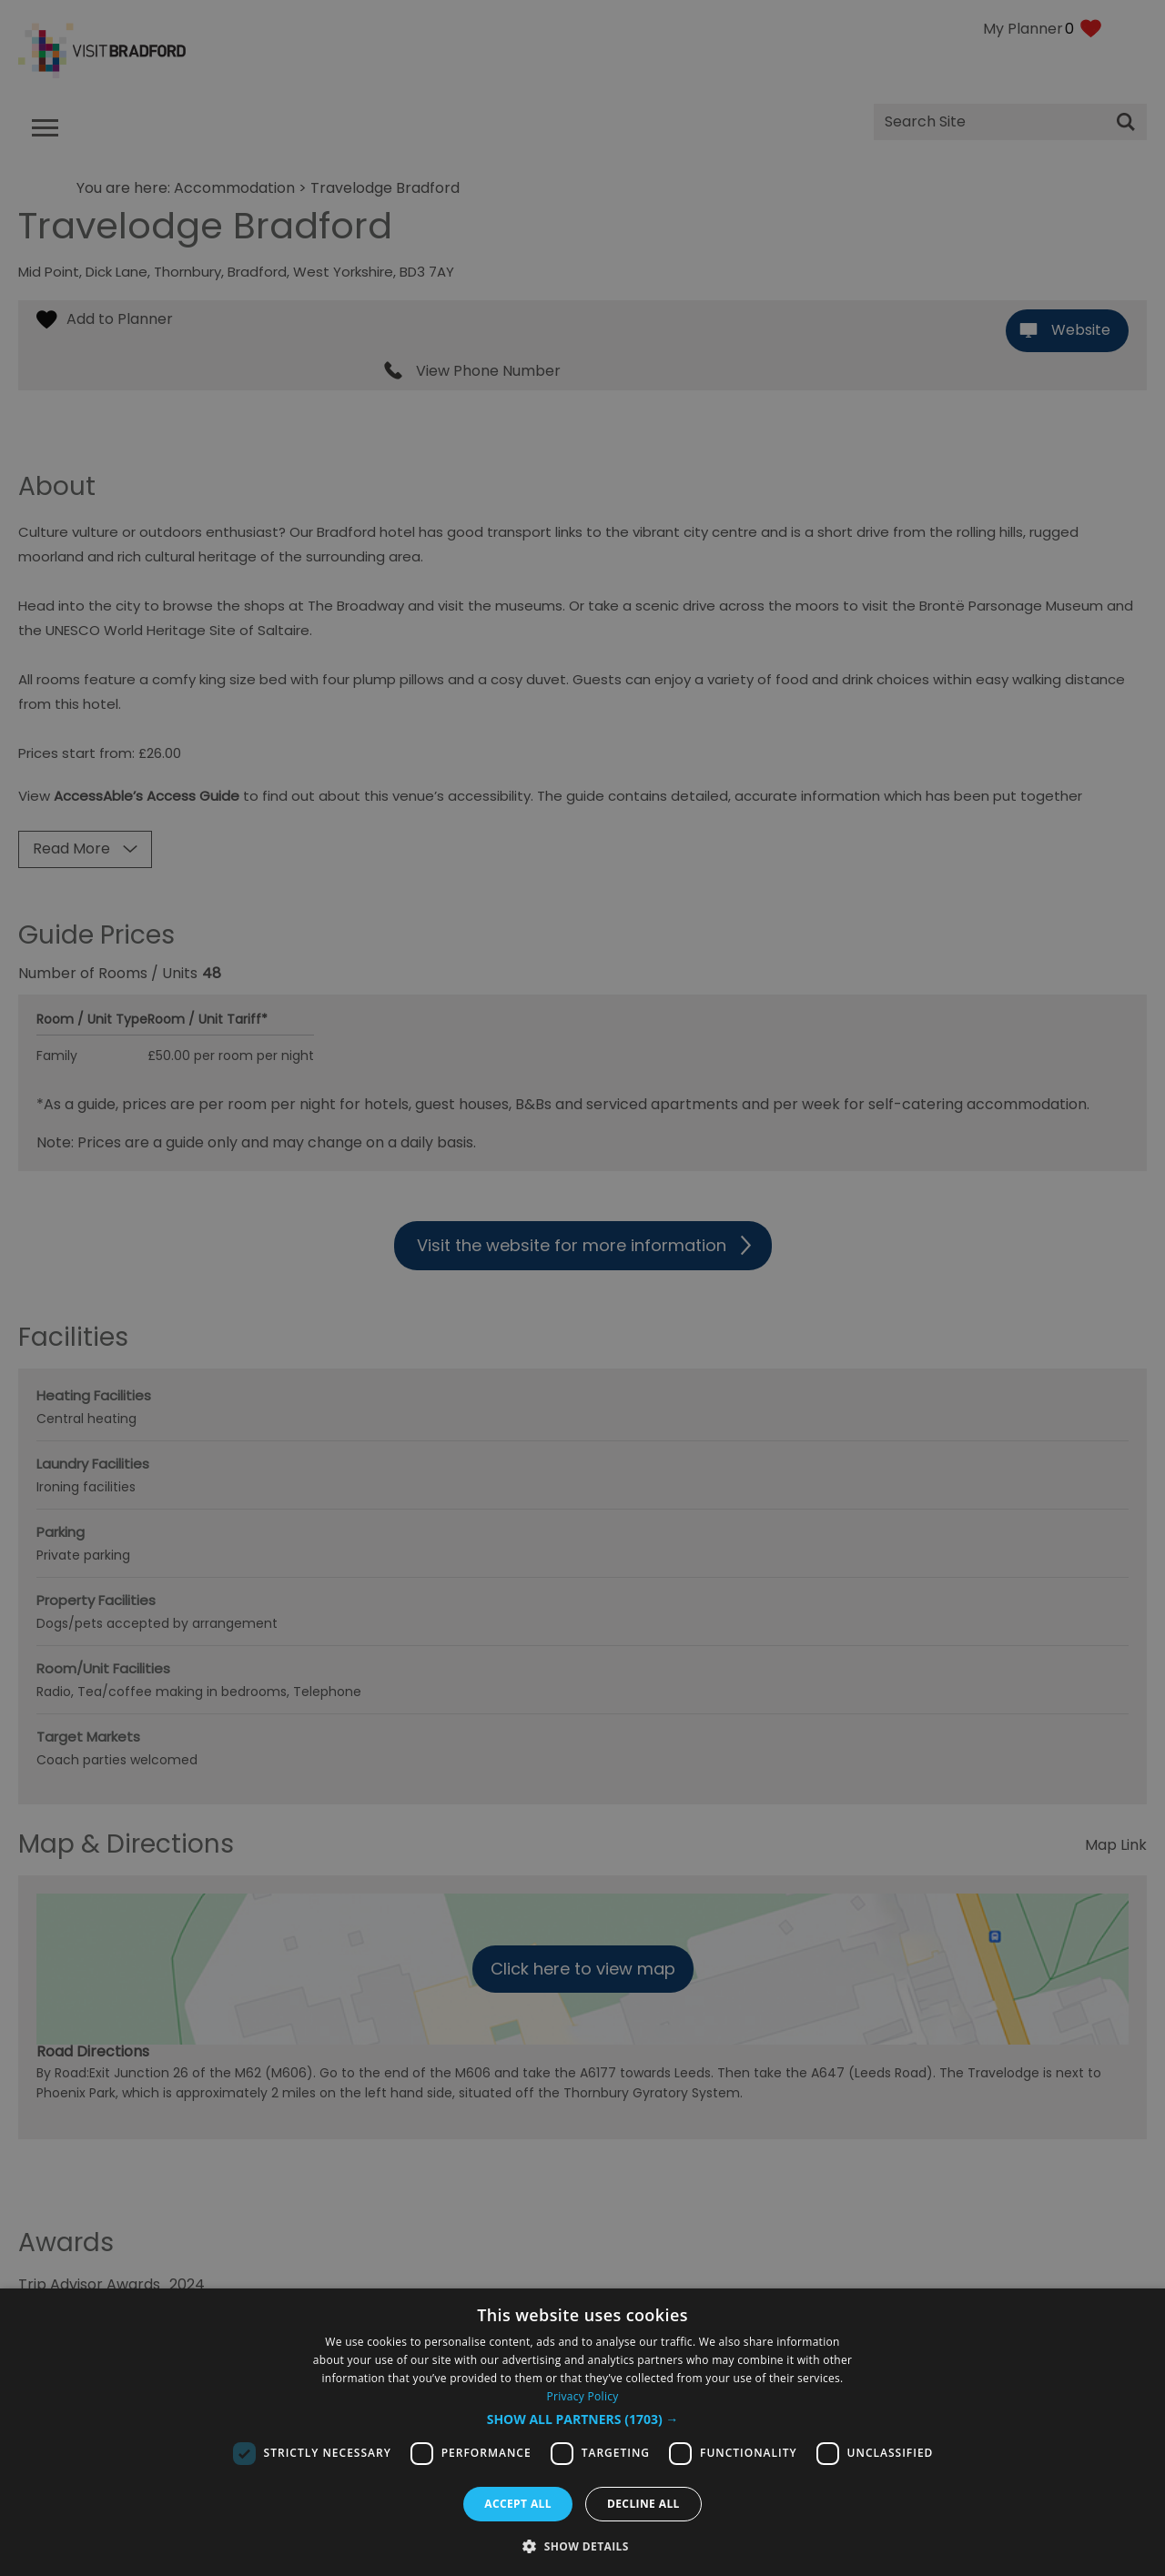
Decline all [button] (643, 2503)
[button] (583, 2419)
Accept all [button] (518, 2503)
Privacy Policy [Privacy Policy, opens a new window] (582, 2396)
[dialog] (582, 2432)
